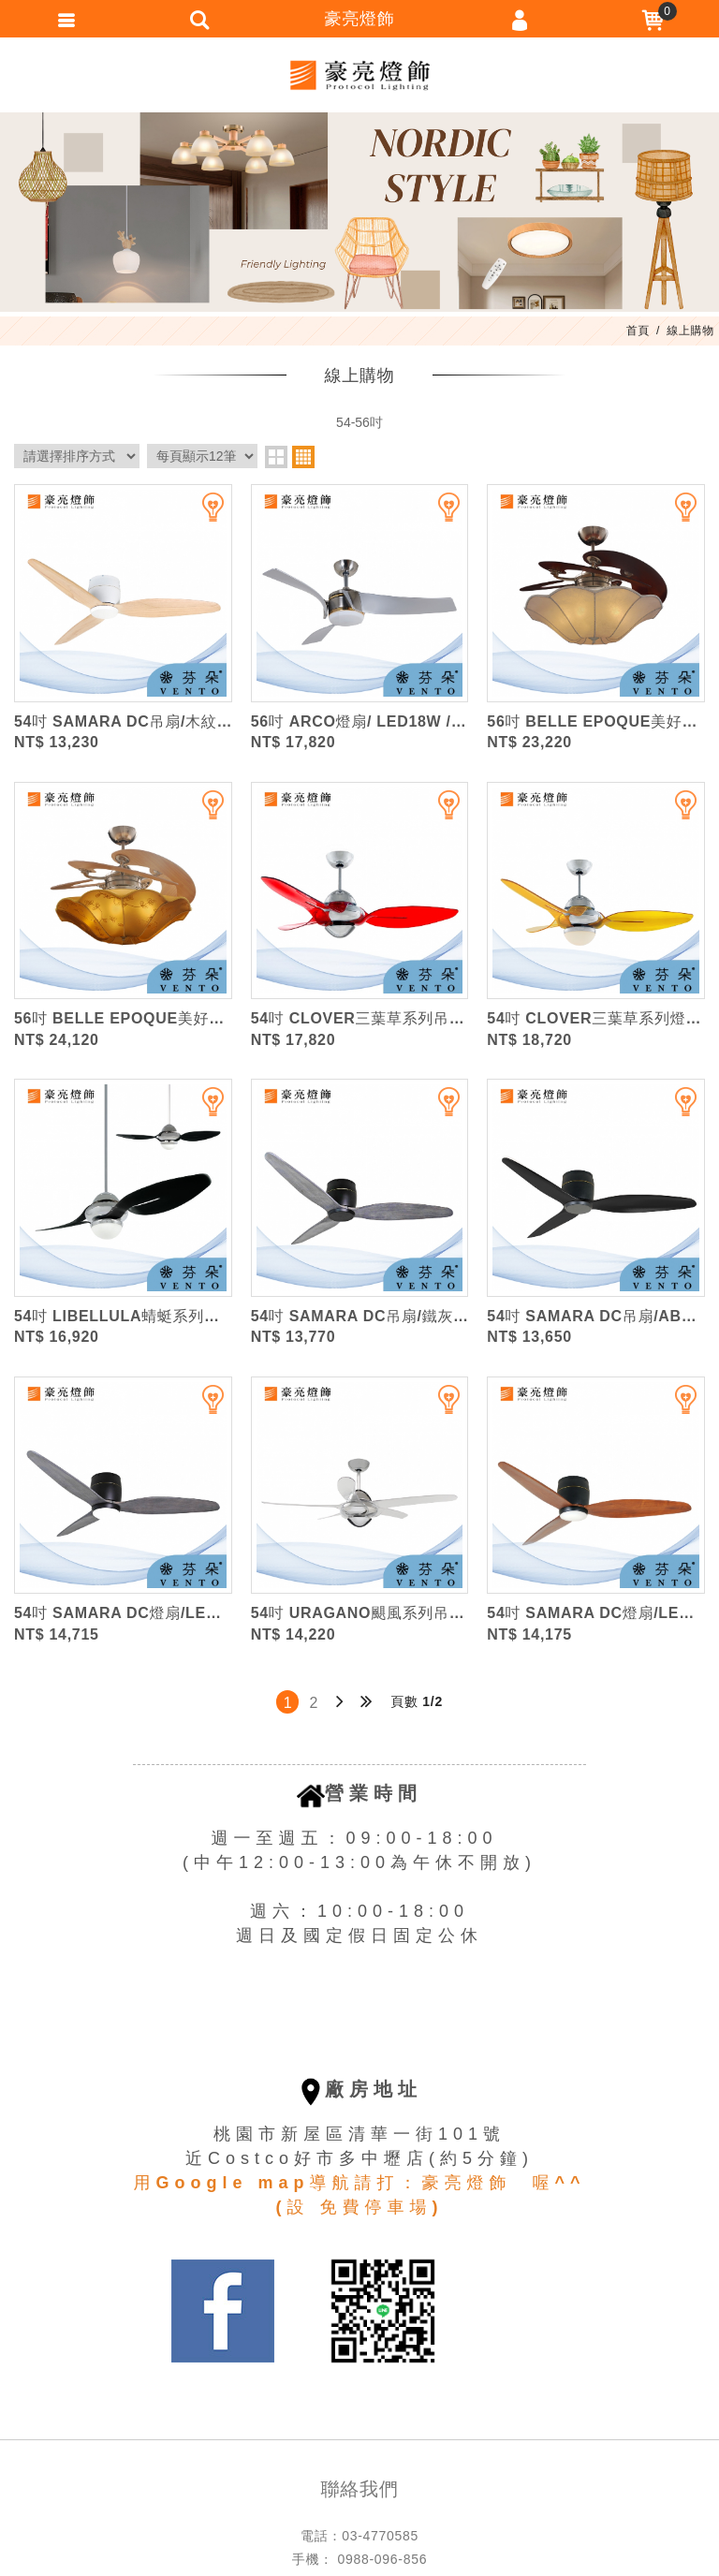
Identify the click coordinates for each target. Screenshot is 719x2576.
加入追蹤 (201, 515)
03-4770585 (380, 2535)
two (276, 457)
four (303, 457)
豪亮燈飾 (359, 75)
